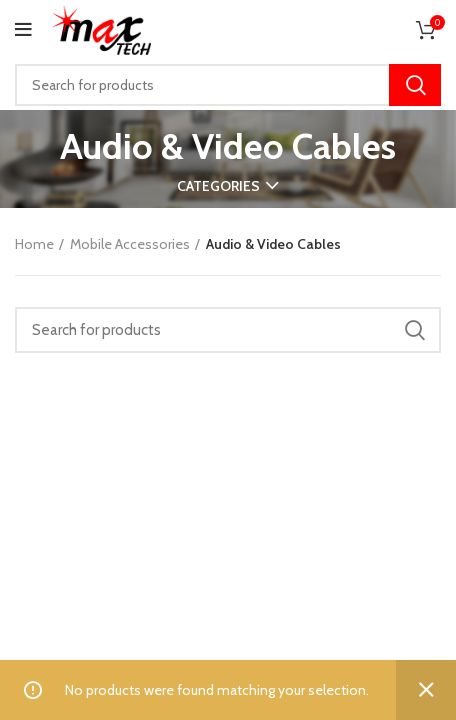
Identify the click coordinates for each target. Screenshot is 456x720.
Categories (218, 186)
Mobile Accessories (130, 244)
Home (34, 244)
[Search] (228, 85)
